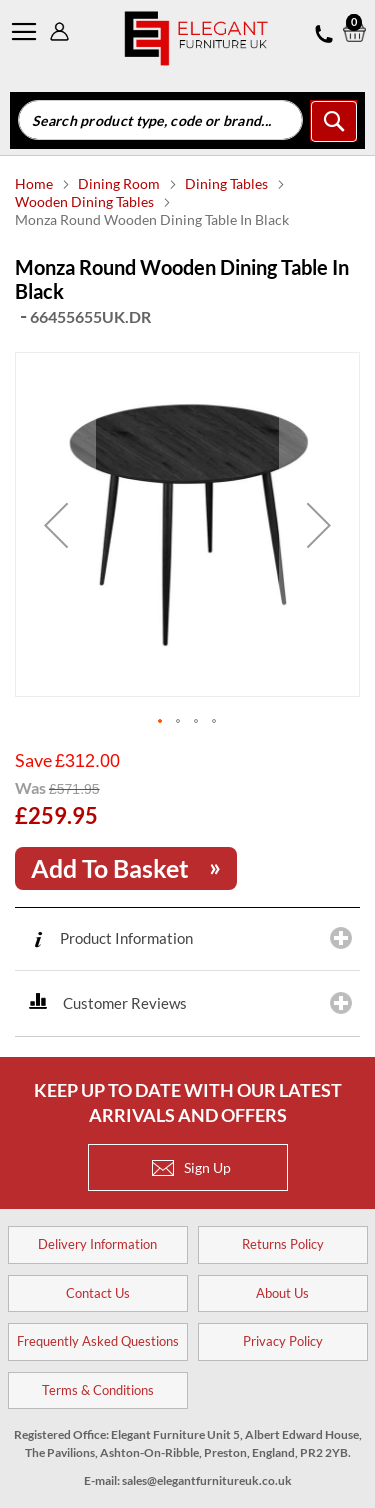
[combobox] (160, 120)
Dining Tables (228, 183)
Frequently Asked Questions (98, 1341)
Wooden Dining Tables (86, 201)
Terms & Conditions (98, 1390)
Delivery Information (97, 1244)
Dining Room (120, 183)
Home (35, 183)
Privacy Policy (283, 1341)
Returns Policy (283, 1244)
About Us (282, 1293)
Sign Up (191, 1167)
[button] (56, 524)
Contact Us (98, 1293)
